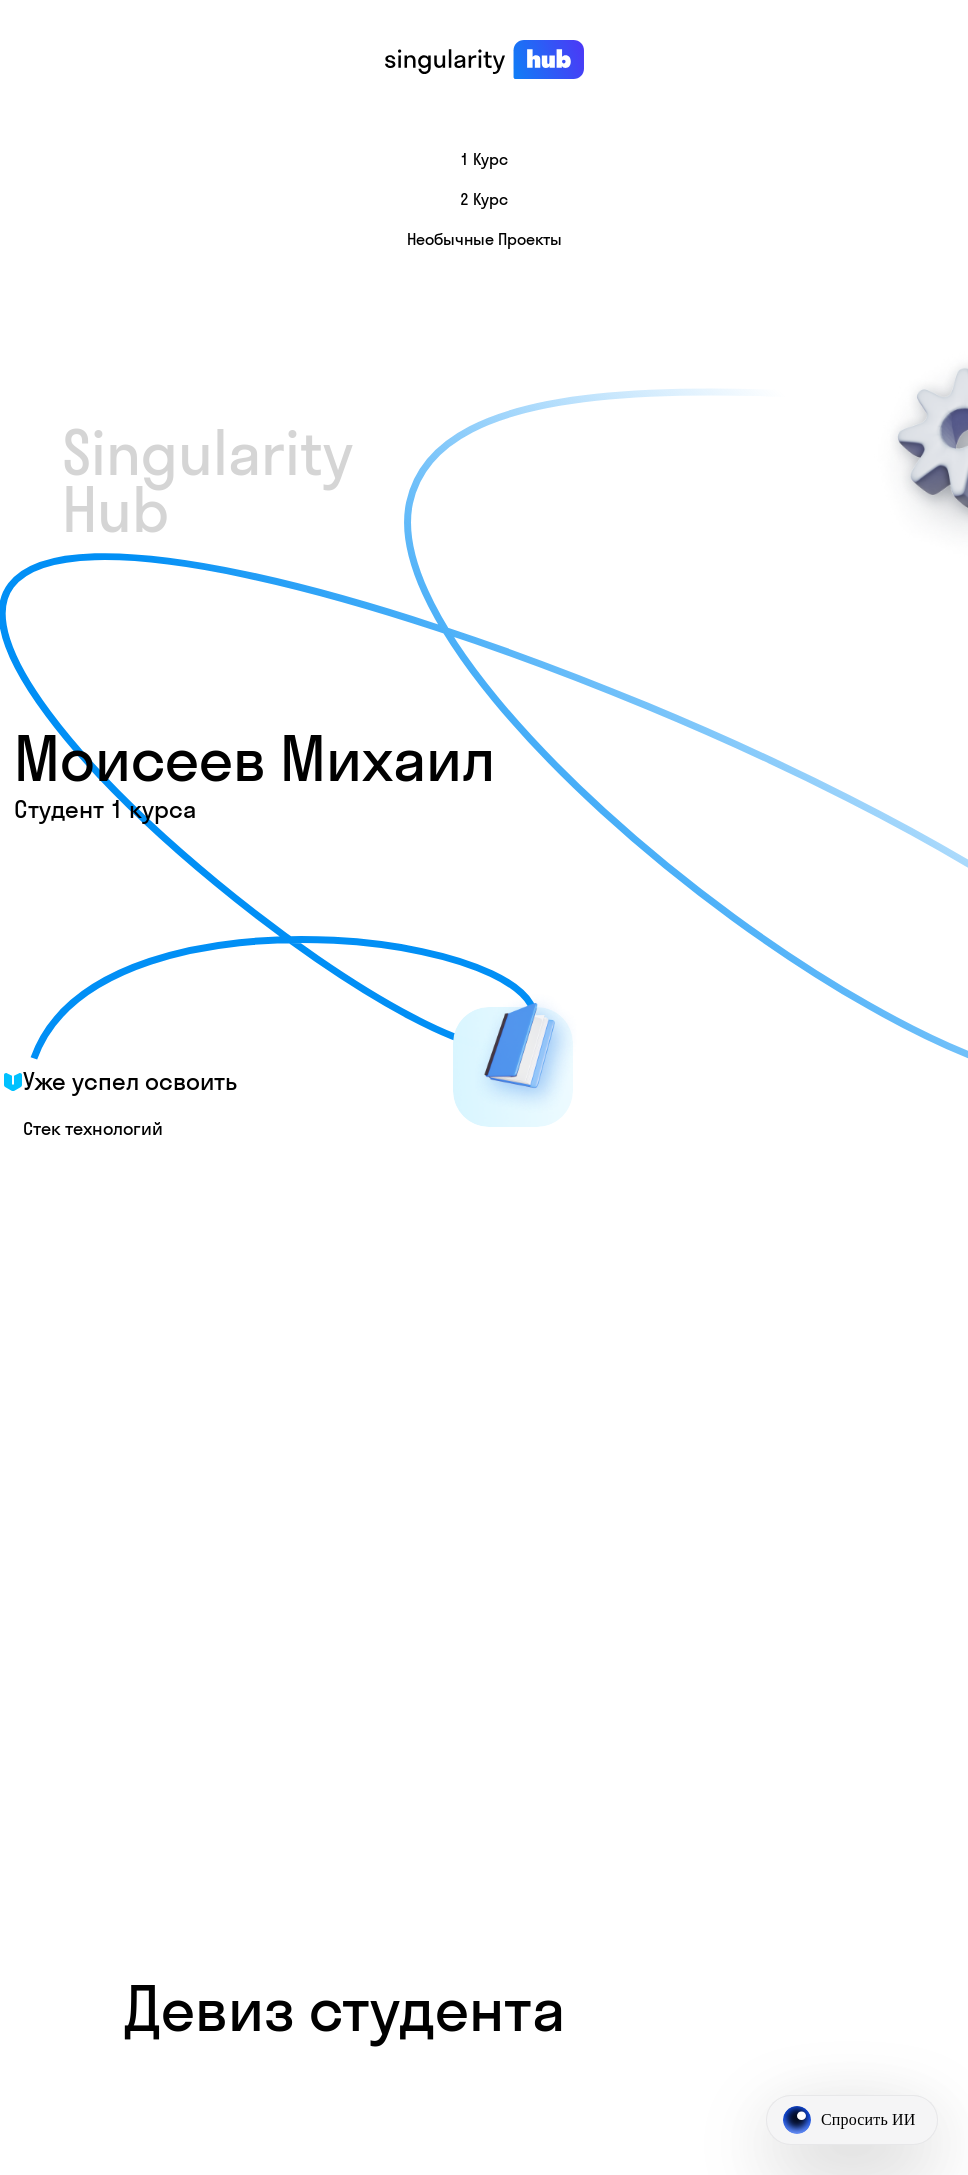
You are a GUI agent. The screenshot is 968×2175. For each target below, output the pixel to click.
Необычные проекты (484, 239)
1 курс (484, 159)
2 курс (484, 199)
